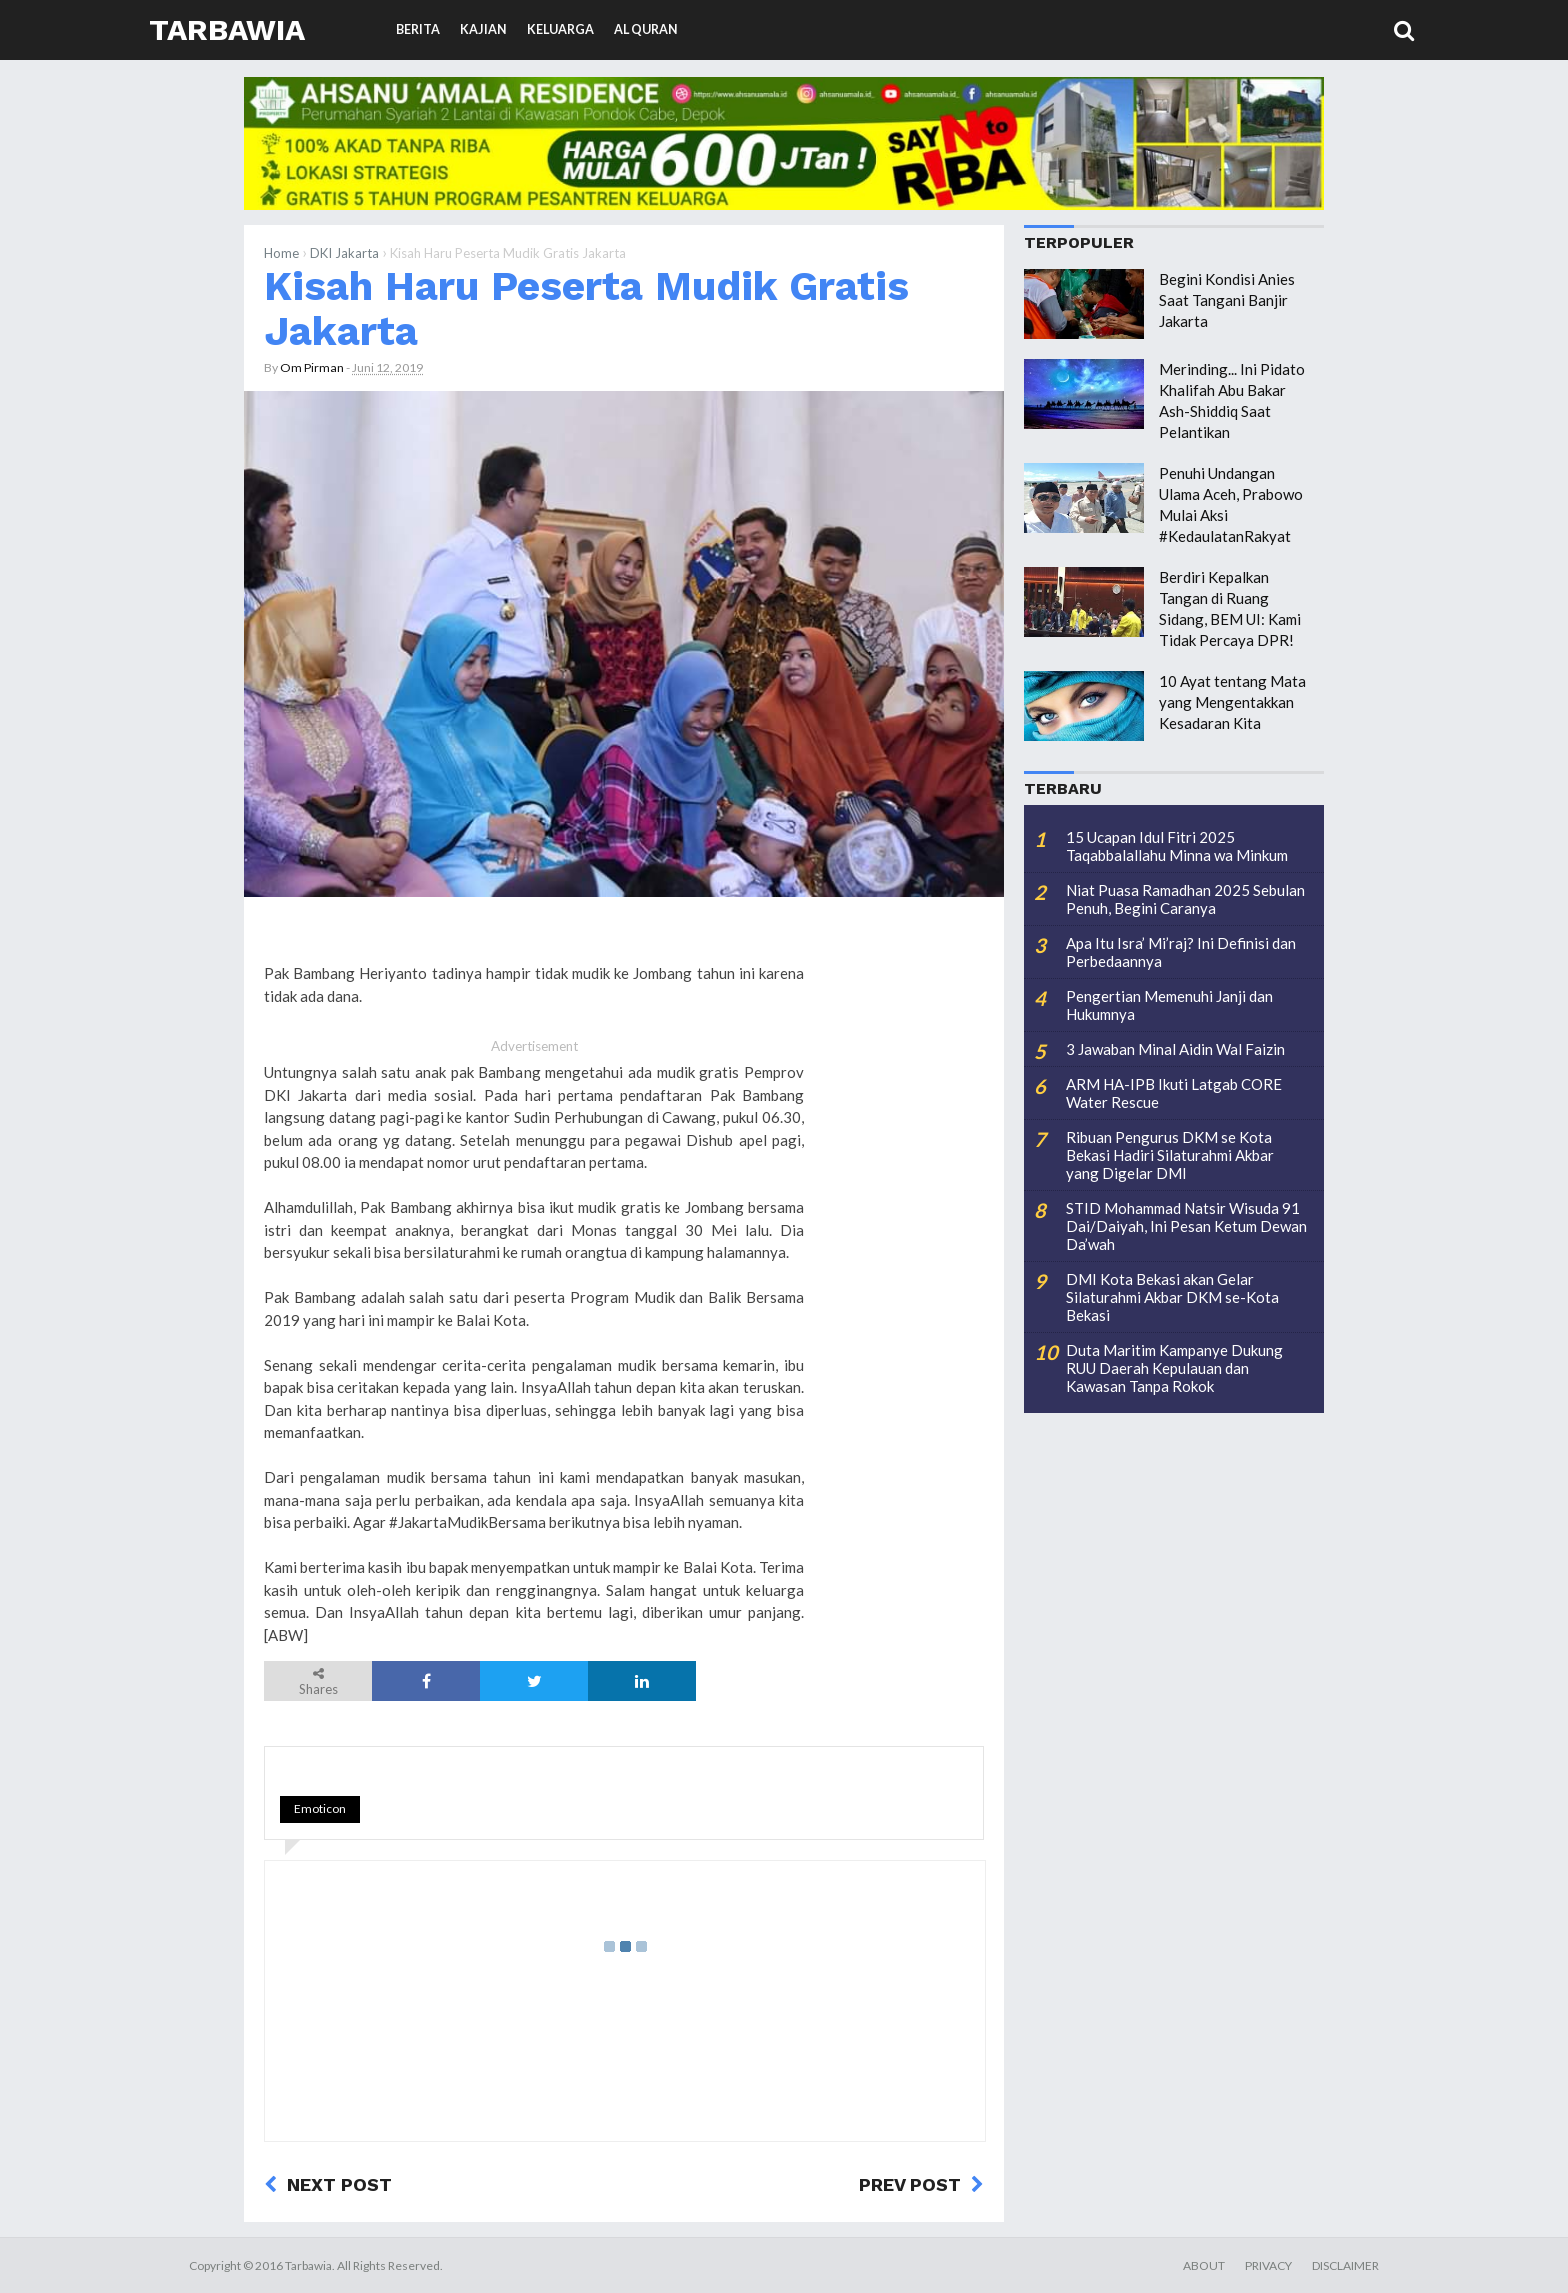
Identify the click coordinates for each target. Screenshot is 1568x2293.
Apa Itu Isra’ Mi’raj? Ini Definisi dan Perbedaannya (1181, 952)
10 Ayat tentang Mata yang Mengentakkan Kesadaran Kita (1232, 702)
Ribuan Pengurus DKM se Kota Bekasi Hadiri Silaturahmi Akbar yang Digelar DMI (1170, 1155)
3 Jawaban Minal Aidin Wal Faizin (1175, 1049)
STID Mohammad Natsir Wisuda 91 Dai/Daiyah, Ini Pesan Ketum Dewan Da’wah (1186, 1226)
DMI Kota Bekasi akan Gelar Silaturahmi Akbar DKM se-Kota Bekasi (1172, 1297)
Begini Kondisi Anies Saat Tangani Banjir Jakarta (1227, 300)
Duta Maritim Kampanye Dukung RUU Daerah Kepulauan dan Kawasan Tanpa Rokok (1174, 1368)
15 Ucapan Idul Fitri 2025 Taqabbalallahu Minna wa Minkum (1177, 846)
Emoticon (320, 1808)
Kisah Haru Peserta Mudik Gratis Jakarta (586, 308)
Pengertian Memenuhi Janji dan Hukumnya (1169, 1005)
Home (281, 253)
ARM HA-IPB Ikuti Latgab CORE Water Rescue (1174, 1093)
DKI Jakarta (344, 253)
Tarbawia (227, 29)
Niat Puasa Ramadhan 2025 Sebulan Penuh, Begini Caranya (1185, 899)
